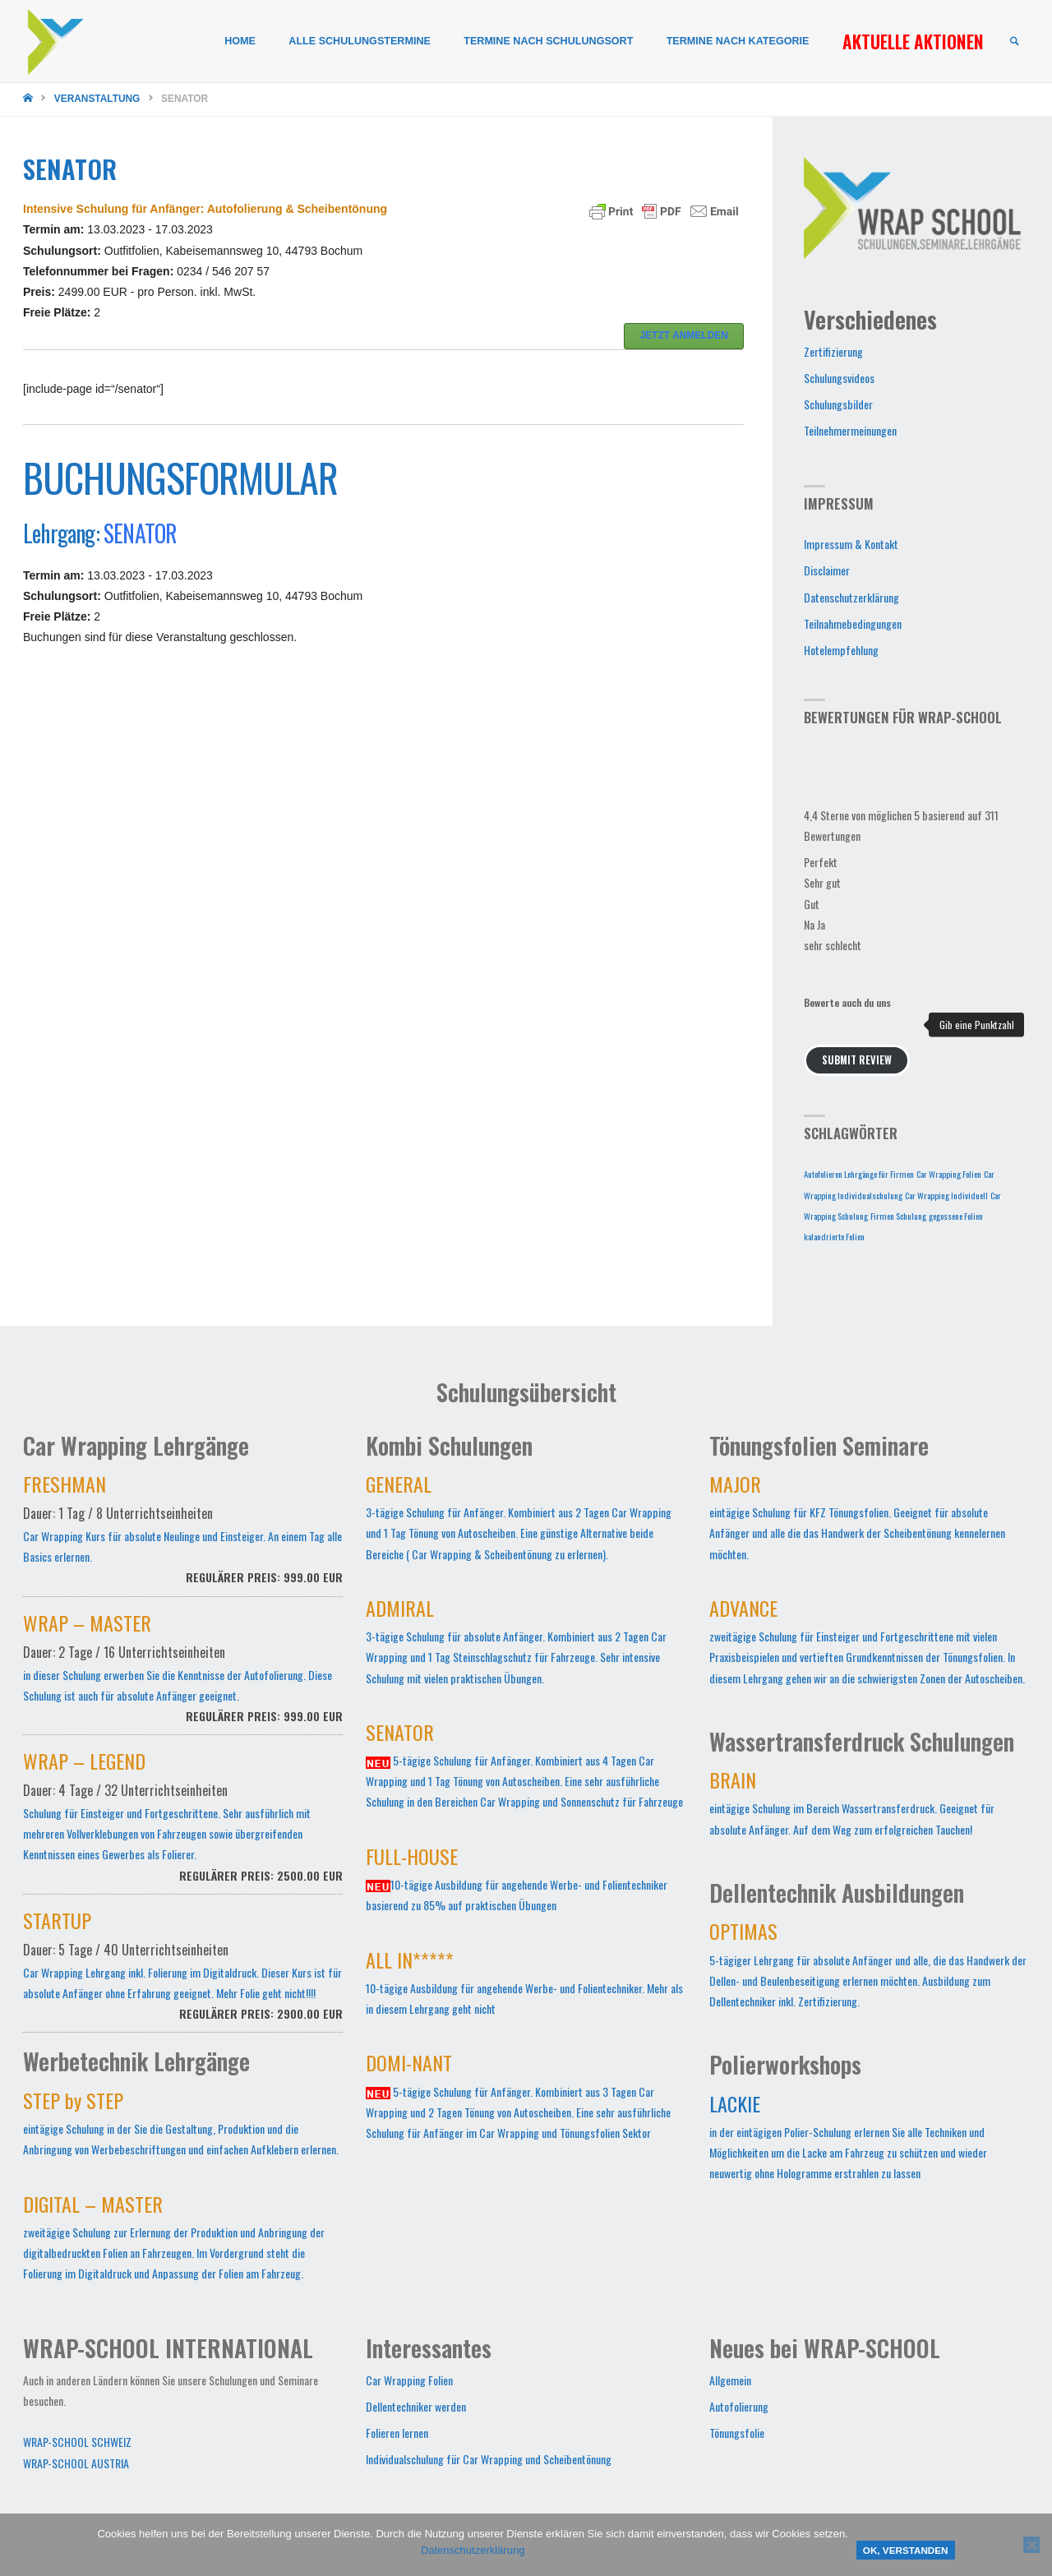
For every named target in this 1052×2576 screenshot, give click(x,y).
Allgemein (730, 2380)
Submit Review (857, 1060)
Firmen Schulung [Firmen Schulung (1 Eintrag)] (898, 1215)
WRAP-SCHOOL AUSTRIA (76, 2463)
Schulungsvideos (839, 377)
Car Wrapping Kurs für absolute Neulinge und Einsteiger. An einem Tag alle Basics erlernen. (183, 1538)
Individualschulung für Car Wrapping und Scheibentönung (488, 2459)
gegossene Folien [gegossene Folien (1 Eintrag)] (956, 1215)
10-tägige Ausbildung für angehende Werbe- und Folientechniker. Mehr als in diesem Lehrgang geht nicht (524, 1986)
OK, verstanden (905, 2550)
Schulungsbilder (838, 404)
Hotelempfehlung (841, 649)
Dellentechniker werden (416, 2406)
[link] (1014, 41)
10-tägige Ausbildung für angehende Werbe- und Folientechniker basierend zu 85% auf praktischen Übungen (516, 1882)
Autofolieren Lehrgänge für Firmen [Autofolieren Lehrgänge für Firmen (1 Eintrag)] (859, 1173)
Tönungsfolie (736, 2432)
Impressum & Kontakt (851, 543)
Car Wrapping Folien (409, 2380)
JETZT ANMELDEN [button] (683, 335)
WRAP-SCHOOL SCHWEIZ (77, 2441)
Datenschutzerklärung (851, 597)
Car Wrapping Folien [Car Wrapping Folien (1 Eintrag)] (948, 1173)
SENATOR (140, 533)
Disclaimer (827, 570)
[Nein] (1031, 2545)
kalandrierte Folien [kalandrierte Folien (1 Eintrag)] (834, 1236)
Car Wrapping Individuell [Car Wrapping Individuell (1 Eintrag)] (946, 1195)
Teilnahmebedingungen (853, 623)
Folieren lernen (397, 2432)
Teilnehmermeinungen (850, 430)
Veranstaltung (97, 98)
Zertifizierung (833, 351)
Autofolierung (738, 2406)
